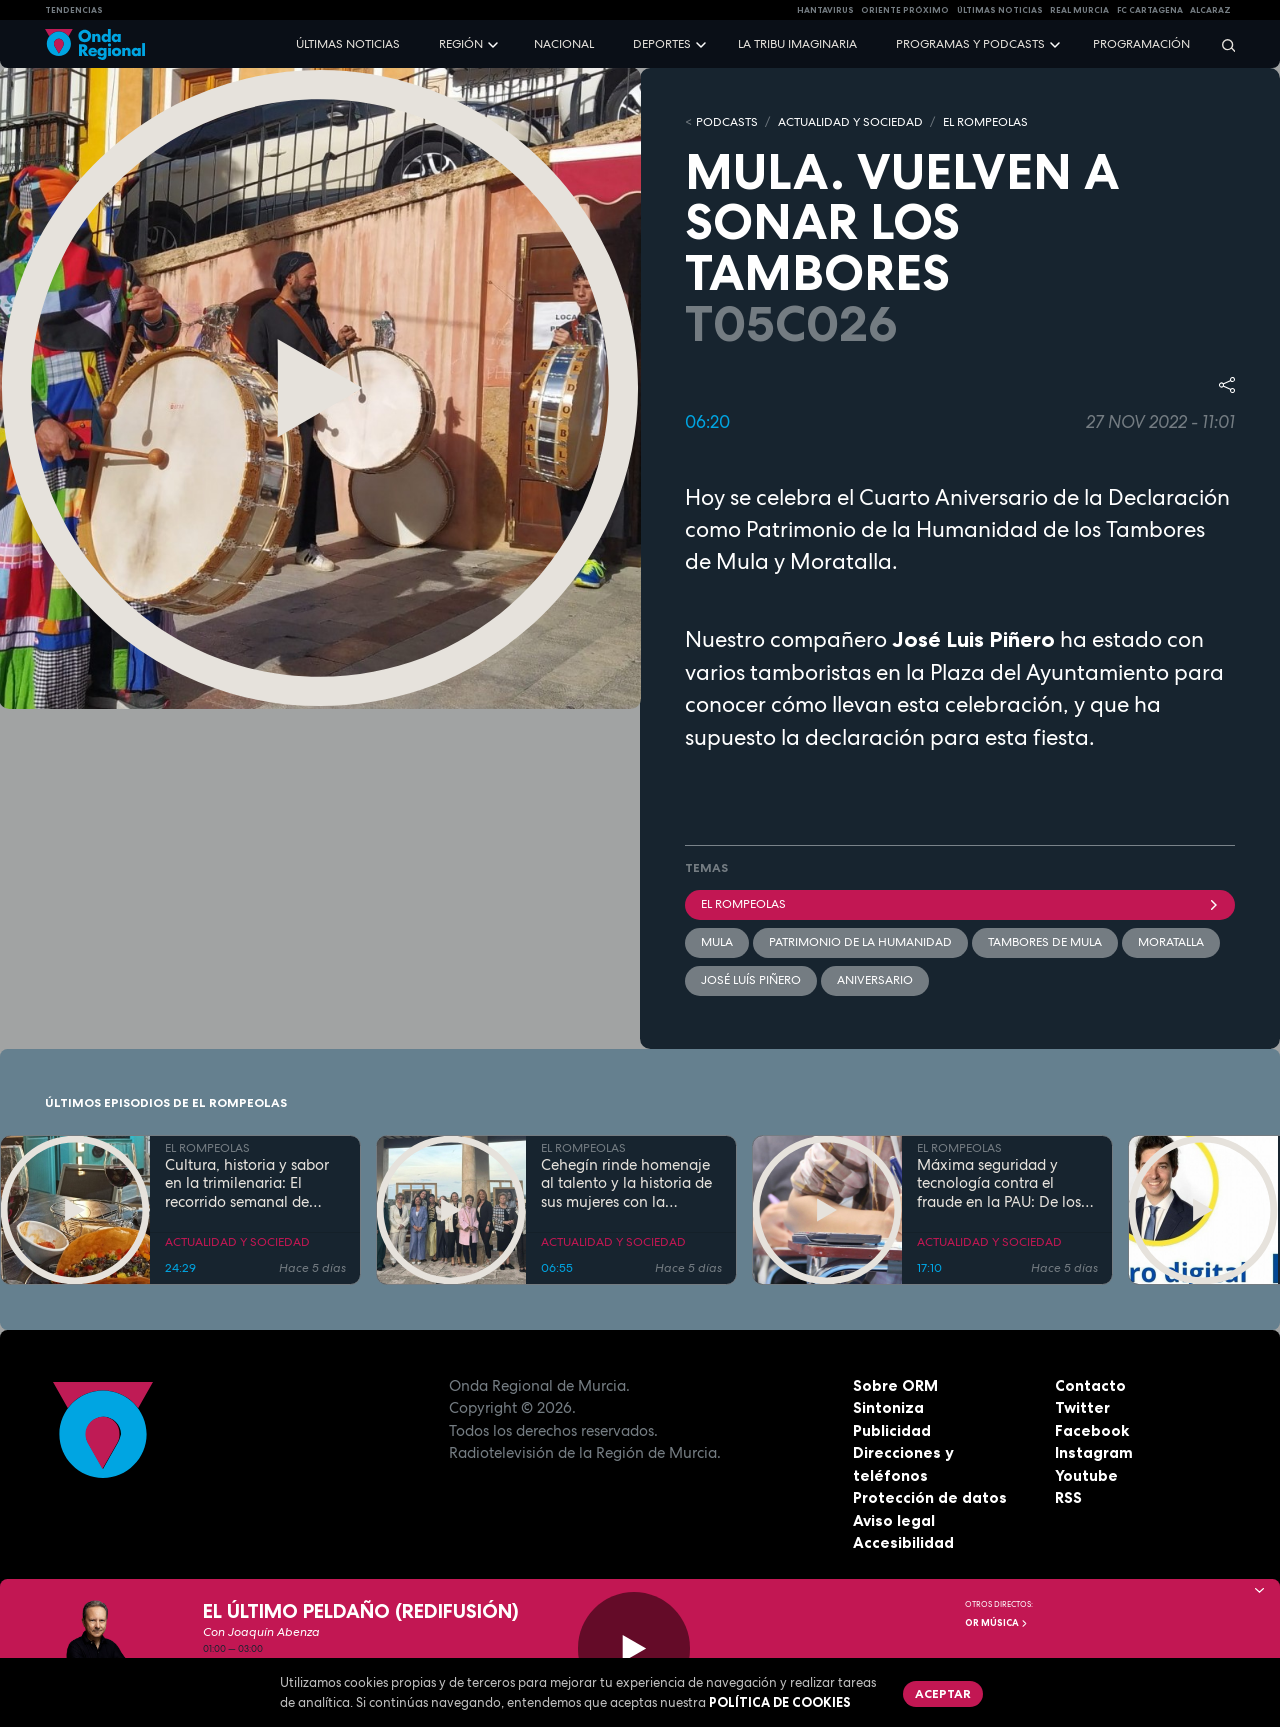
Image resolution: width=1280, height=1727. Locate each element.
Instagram (1094, 1452)
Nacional (564, 44)
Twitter (1082, 1407)
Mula (717, 942)
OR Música (997, 1623)
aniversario (875, 980)
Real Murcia (1079, 10)
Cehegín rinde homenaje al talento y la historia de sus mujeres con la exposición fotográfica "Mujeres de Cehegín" (626, 1184)
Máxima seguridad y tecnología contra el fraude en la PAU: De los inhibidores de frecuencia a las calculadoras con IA (1003, 1184)
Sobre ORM (895, 1385)
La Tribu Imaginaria (797, 44)
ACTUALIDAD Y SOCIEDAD (850, 122)
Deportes (662, 44)
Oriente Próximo (905, 10)
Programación (1141, 44)
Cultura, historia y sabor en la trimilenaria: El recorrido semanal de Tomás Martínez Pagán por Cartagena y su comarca (247, 1184)
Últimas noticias (348, 44)
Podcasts (727, 122)
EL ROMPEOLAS (985, 122)
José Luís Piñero (751, 980)
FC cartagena (1150, 10)
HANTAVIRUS (825, 10)
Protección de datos (930, 1497)
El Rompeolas (960, 904)
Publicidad (892, 1430)
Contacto (1090, 1385)
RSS (1068, 1497)
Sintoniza (888, 1407)
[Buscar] (1222, 44)
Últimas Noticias (1000, 10)
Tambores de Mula (1045, 942)
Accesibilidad (903, 1542)
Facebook (1092, 1430)
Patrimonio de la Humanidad (860, 942)
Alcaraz (1210, 10)
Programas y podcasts (970, 44)
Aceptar (943, 1693)
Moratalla (1171, 942)
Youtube (1086, 1475)
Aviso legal (894, 1520)
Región (461, 44)
